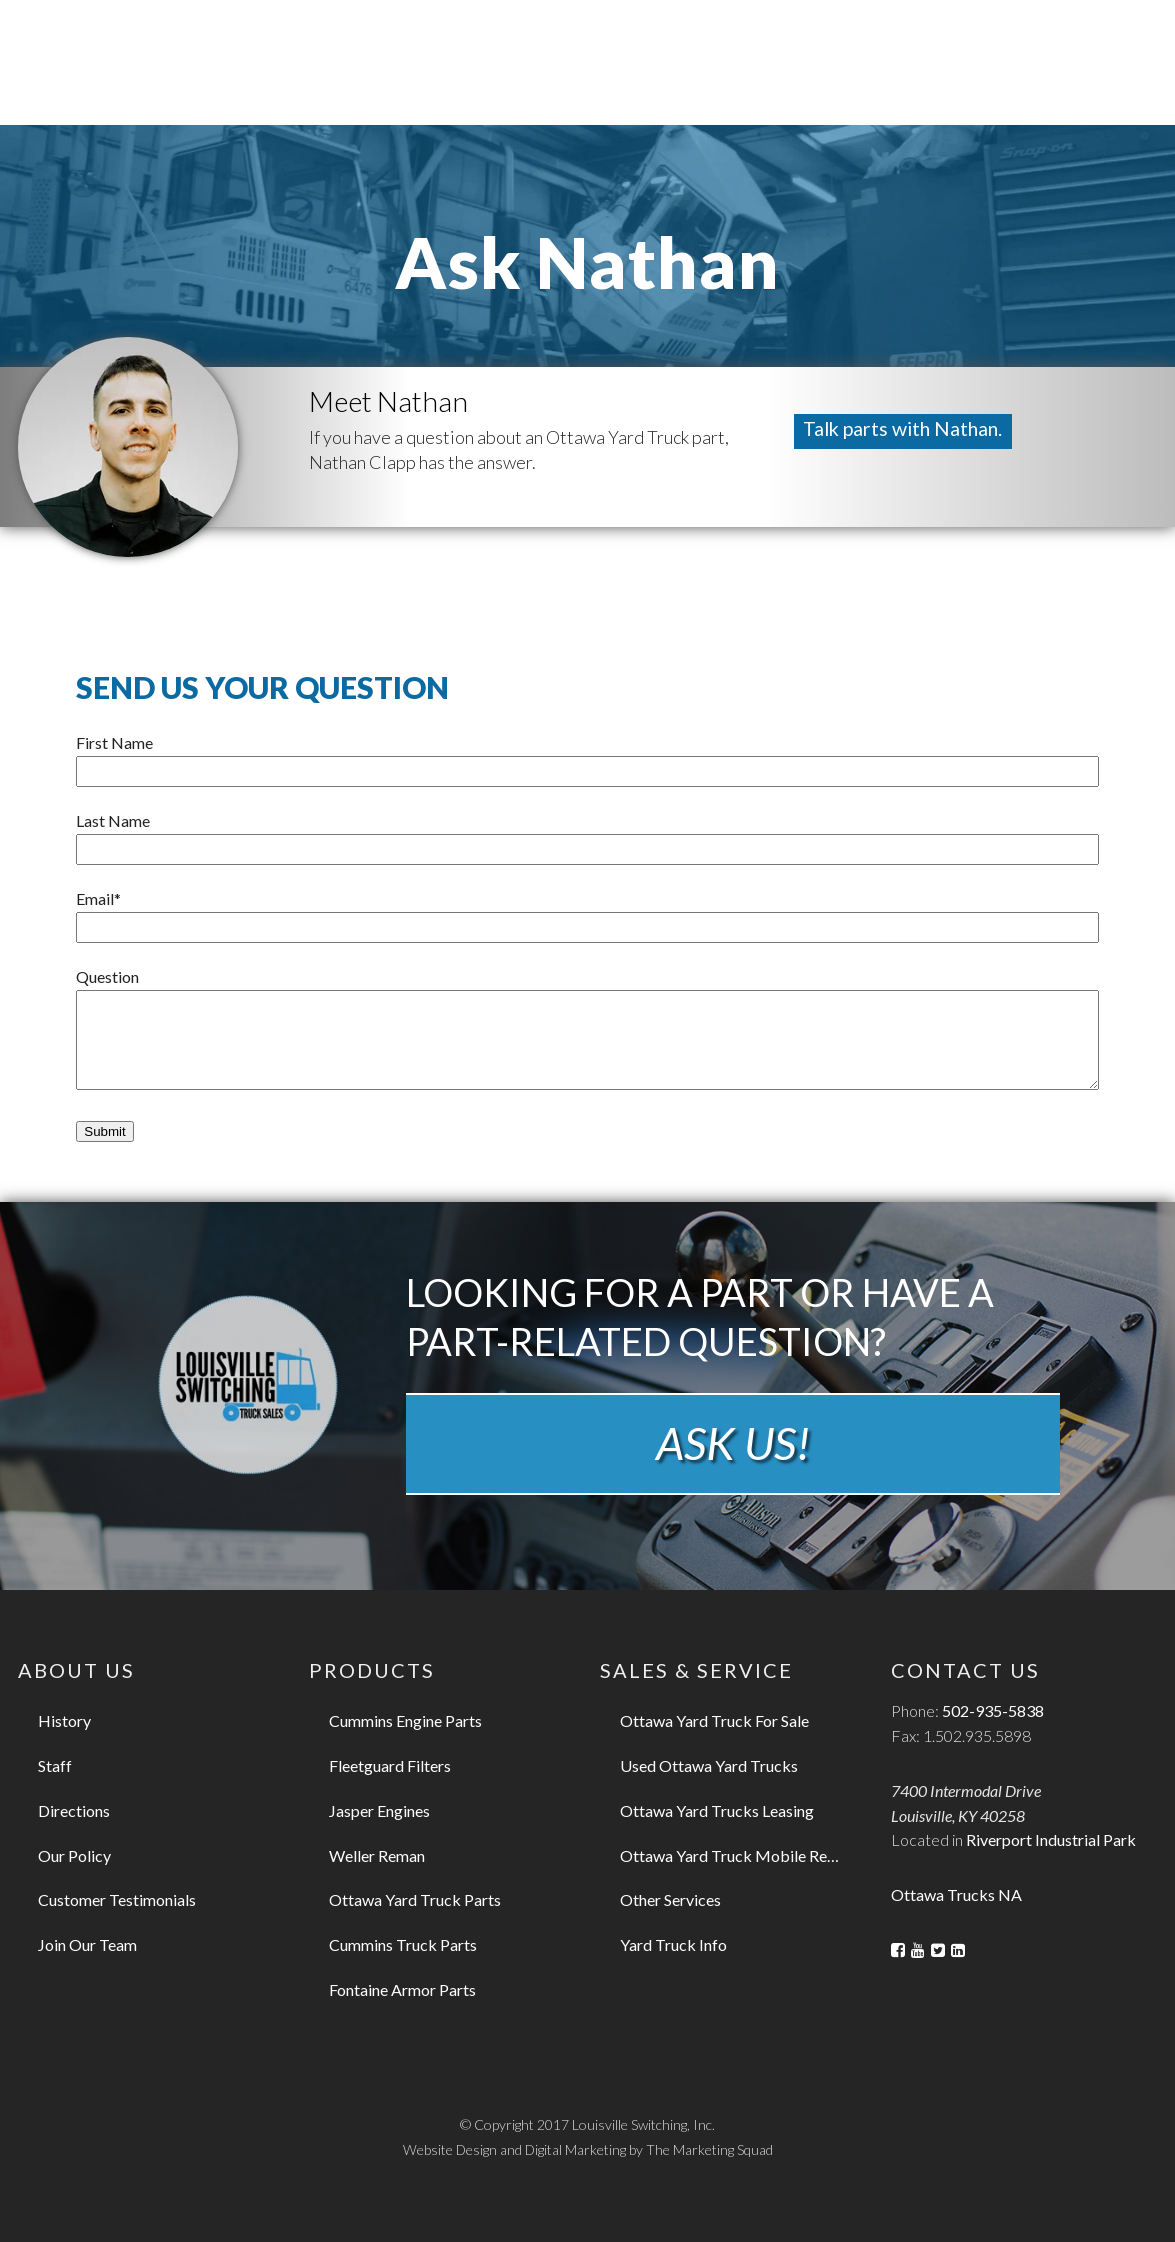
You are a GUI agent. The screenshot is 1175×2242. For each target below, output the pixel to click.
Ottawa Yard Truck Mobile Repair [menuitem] (737, 1855)
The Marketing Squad (710, 2149)
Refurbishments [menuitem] (1055, 85)
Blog (860, 31)
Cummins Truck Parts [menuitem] (403, 1944)
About (720, 31)
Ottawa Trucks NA (956, 1894)
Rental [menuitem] (786, 85)
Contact (793, 31)
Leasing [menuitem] (674, 85)
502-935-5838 (993, 1710)
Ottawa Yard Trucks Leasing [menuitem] (717, 1810)
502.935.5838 (973, 31)
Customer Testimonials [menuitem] (117, 1899)
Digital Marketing (576, 2149)
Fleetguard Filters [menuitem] (390, 1765)
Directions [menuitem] (74, 1810)
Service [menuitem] (897, 85)
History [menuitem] (64, 1720)
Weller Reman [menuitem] (377, 1855)
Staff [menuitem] (55, 1765)
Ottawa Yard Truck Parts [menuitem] (415, 1899)
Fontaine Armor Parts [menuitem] (402, 1989)
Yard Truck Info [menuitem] (673, 1944)
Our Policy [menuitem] (74, 1855)
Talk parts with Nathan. (907, 429)
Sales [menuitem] (475, 85)
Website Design (449, 2149)
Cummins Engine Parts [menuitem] (405, 1720)
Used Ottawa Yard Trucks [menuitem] (709, 1765)
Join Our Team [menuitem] (87, 1944)
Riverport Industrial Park (1051, 1839)
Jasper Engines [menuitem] (379, 1810)
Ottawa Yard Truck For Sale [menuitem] (714, 1720)
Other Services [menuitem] (670, 1899)
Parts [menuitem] (569, 85)
